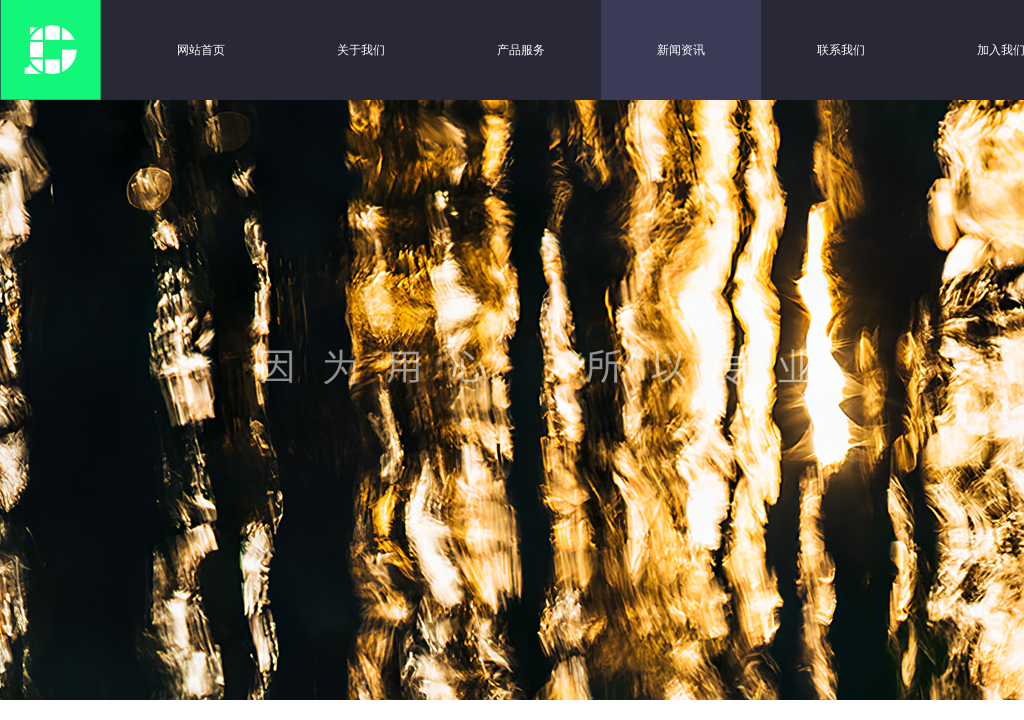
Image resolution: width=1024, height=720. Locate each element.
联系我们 (841, 50)
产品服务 (521, 50)
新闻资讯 (681, 50)
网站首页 (201, 50)
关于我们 (361, 50)
